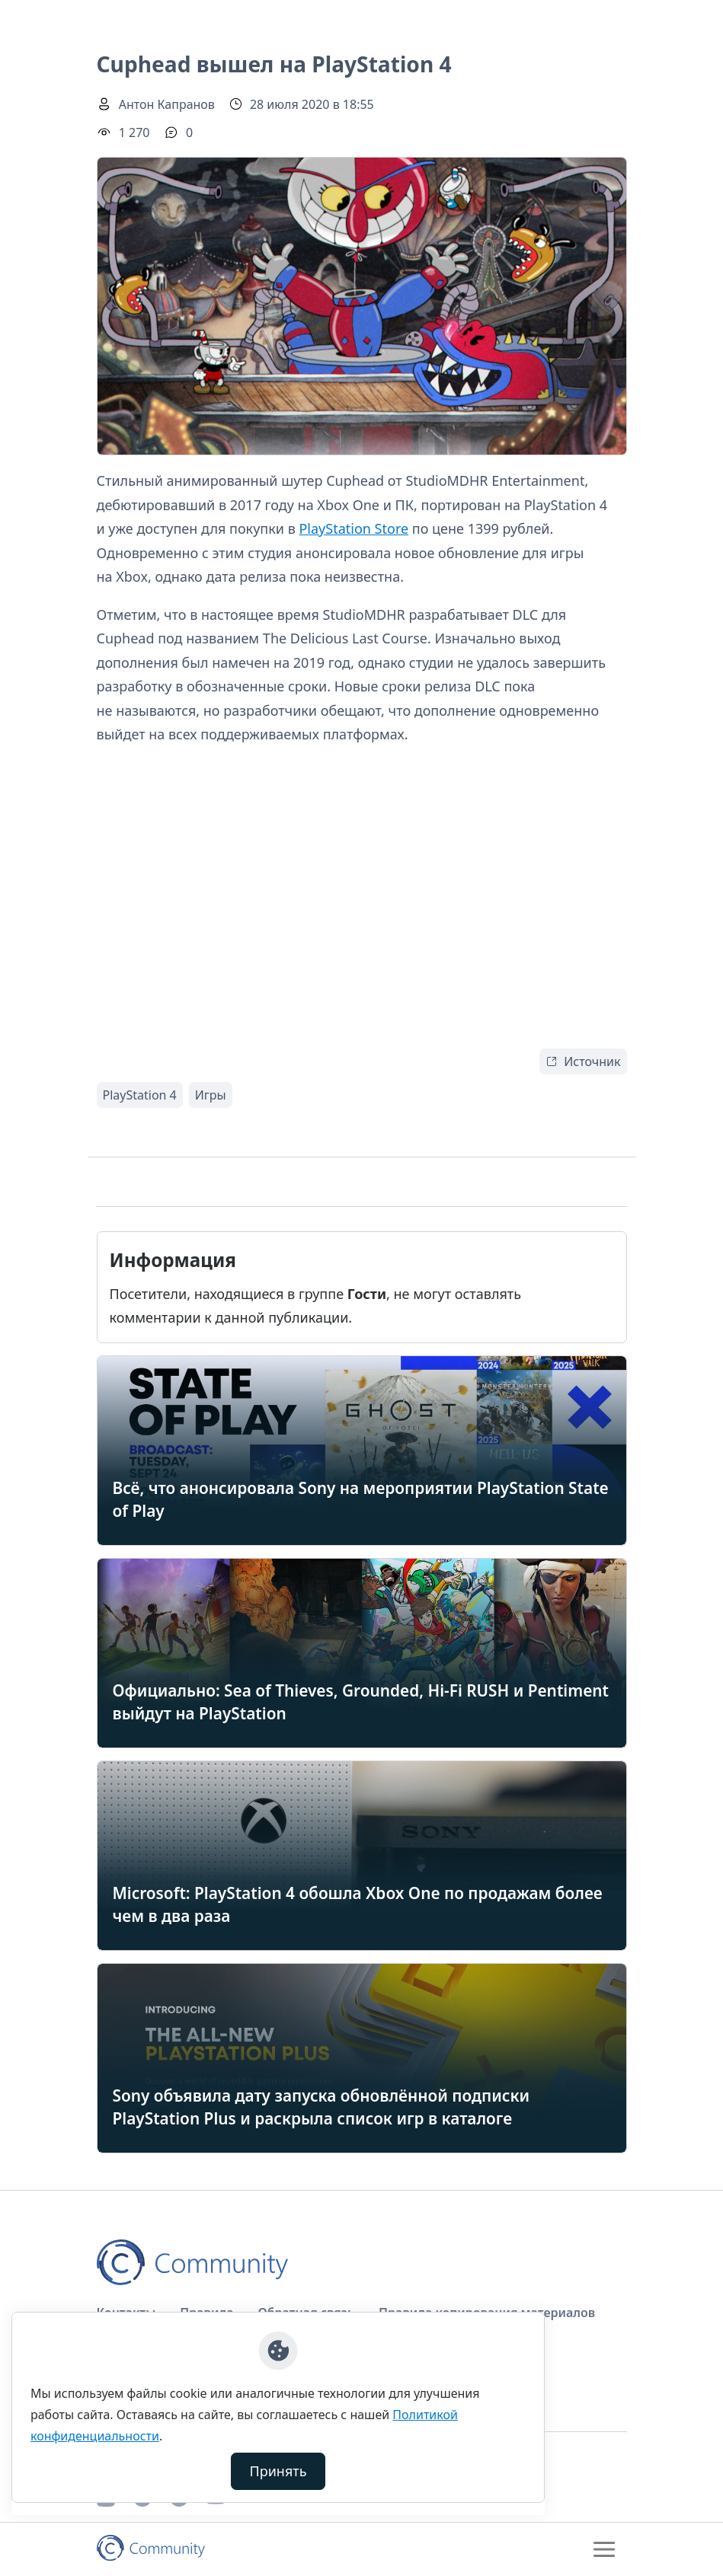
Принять (278, 2471)
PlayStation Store (353, 528)
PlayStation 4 (140, 1095)
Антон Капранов (167, 104)
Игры (210, 1095)
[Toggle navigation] (604, 2549)
